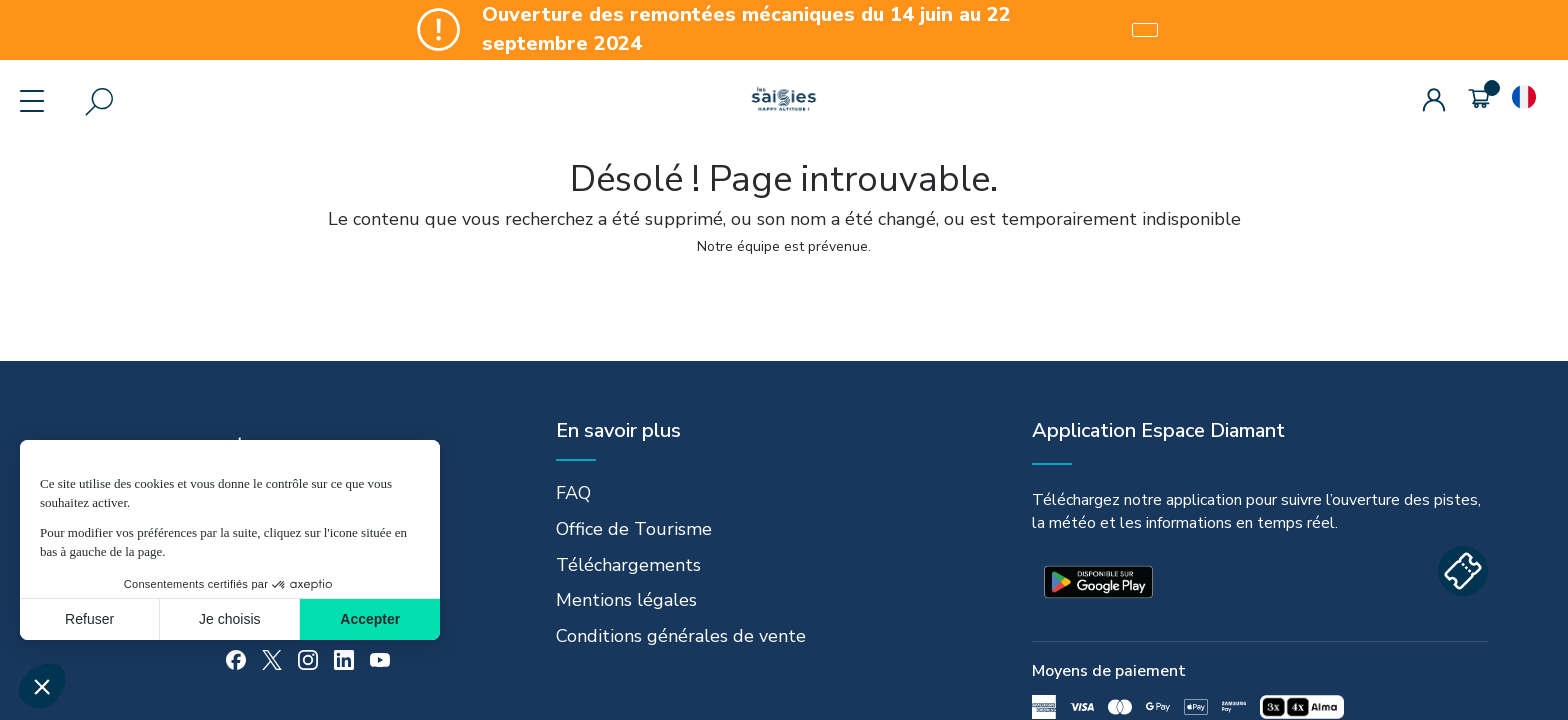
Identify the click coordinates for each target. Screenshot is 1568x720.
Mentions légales (626, 600)
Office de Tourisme (634, 529)
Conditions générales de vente (681, 636)
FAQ (573, 493)
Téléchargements (628, 565)
